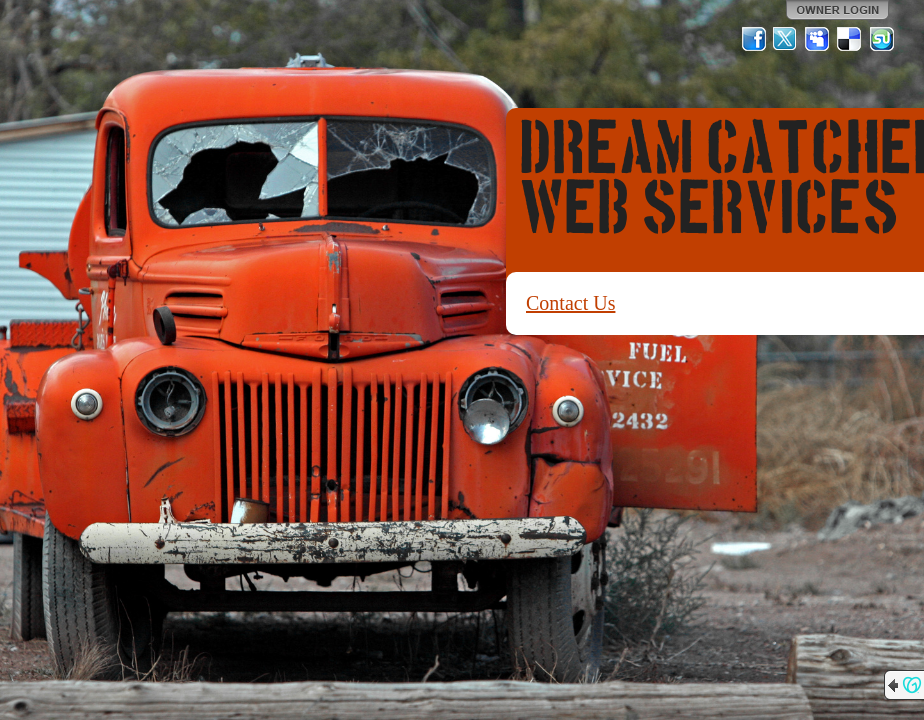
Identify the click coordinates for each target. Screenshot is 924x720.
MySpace (818, 39)
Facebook (754, 39)
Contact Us (570, 303)
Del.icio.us (850, 39)
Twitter (786, 39)
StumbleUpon (882, 39)
